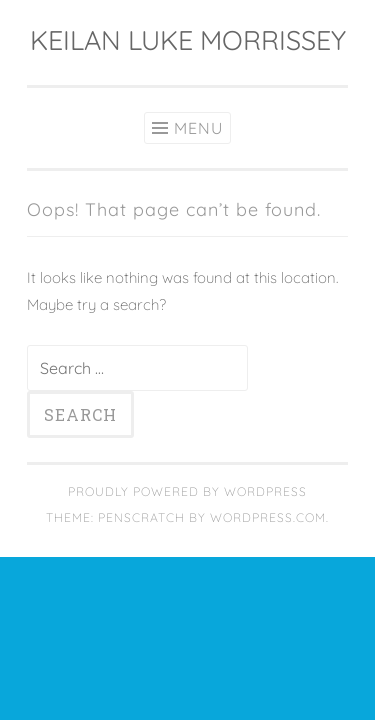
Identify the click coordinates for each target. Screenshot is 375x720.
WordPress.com (268, 517)
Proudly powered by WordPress (187, 491)
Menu (198, 128)
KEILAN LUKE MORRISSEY (188, 40)
